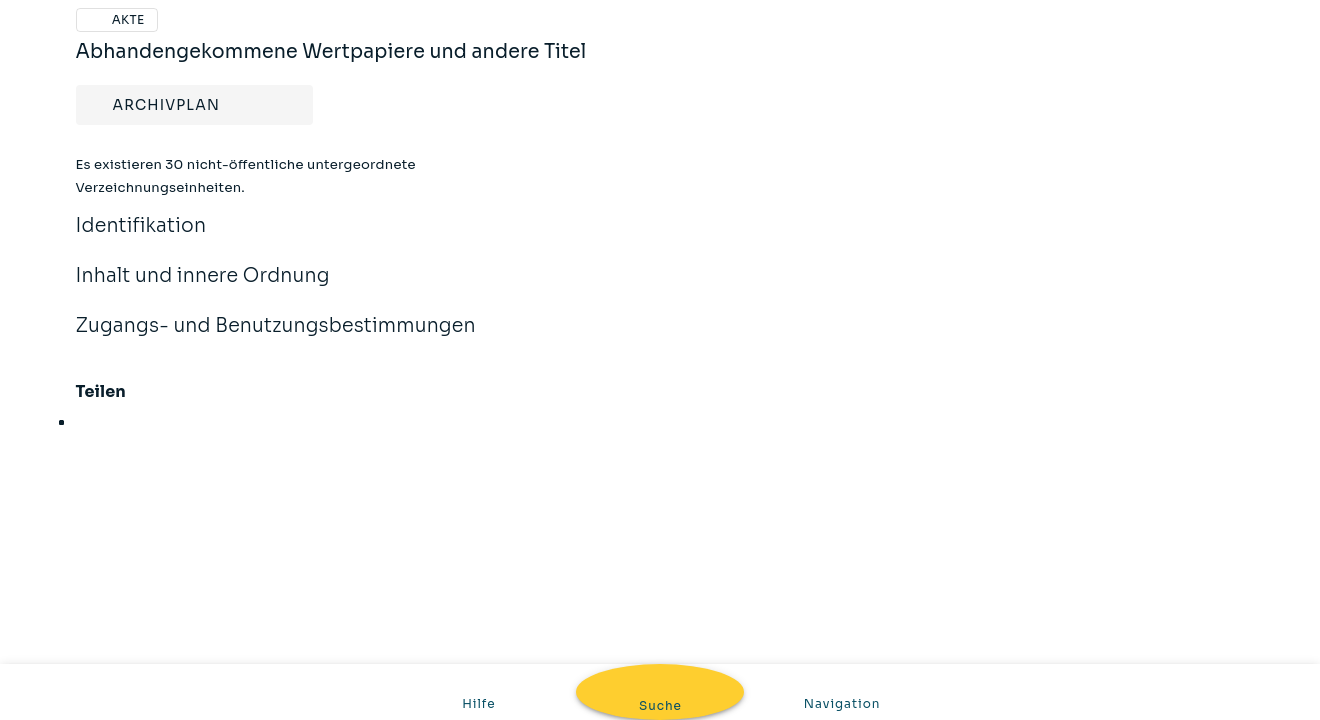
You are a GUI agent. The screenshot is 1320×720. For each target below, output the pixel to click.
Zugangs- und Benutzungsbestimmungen (276, 339)
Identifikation (141, 239)
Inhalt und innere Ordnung (203, 289)
